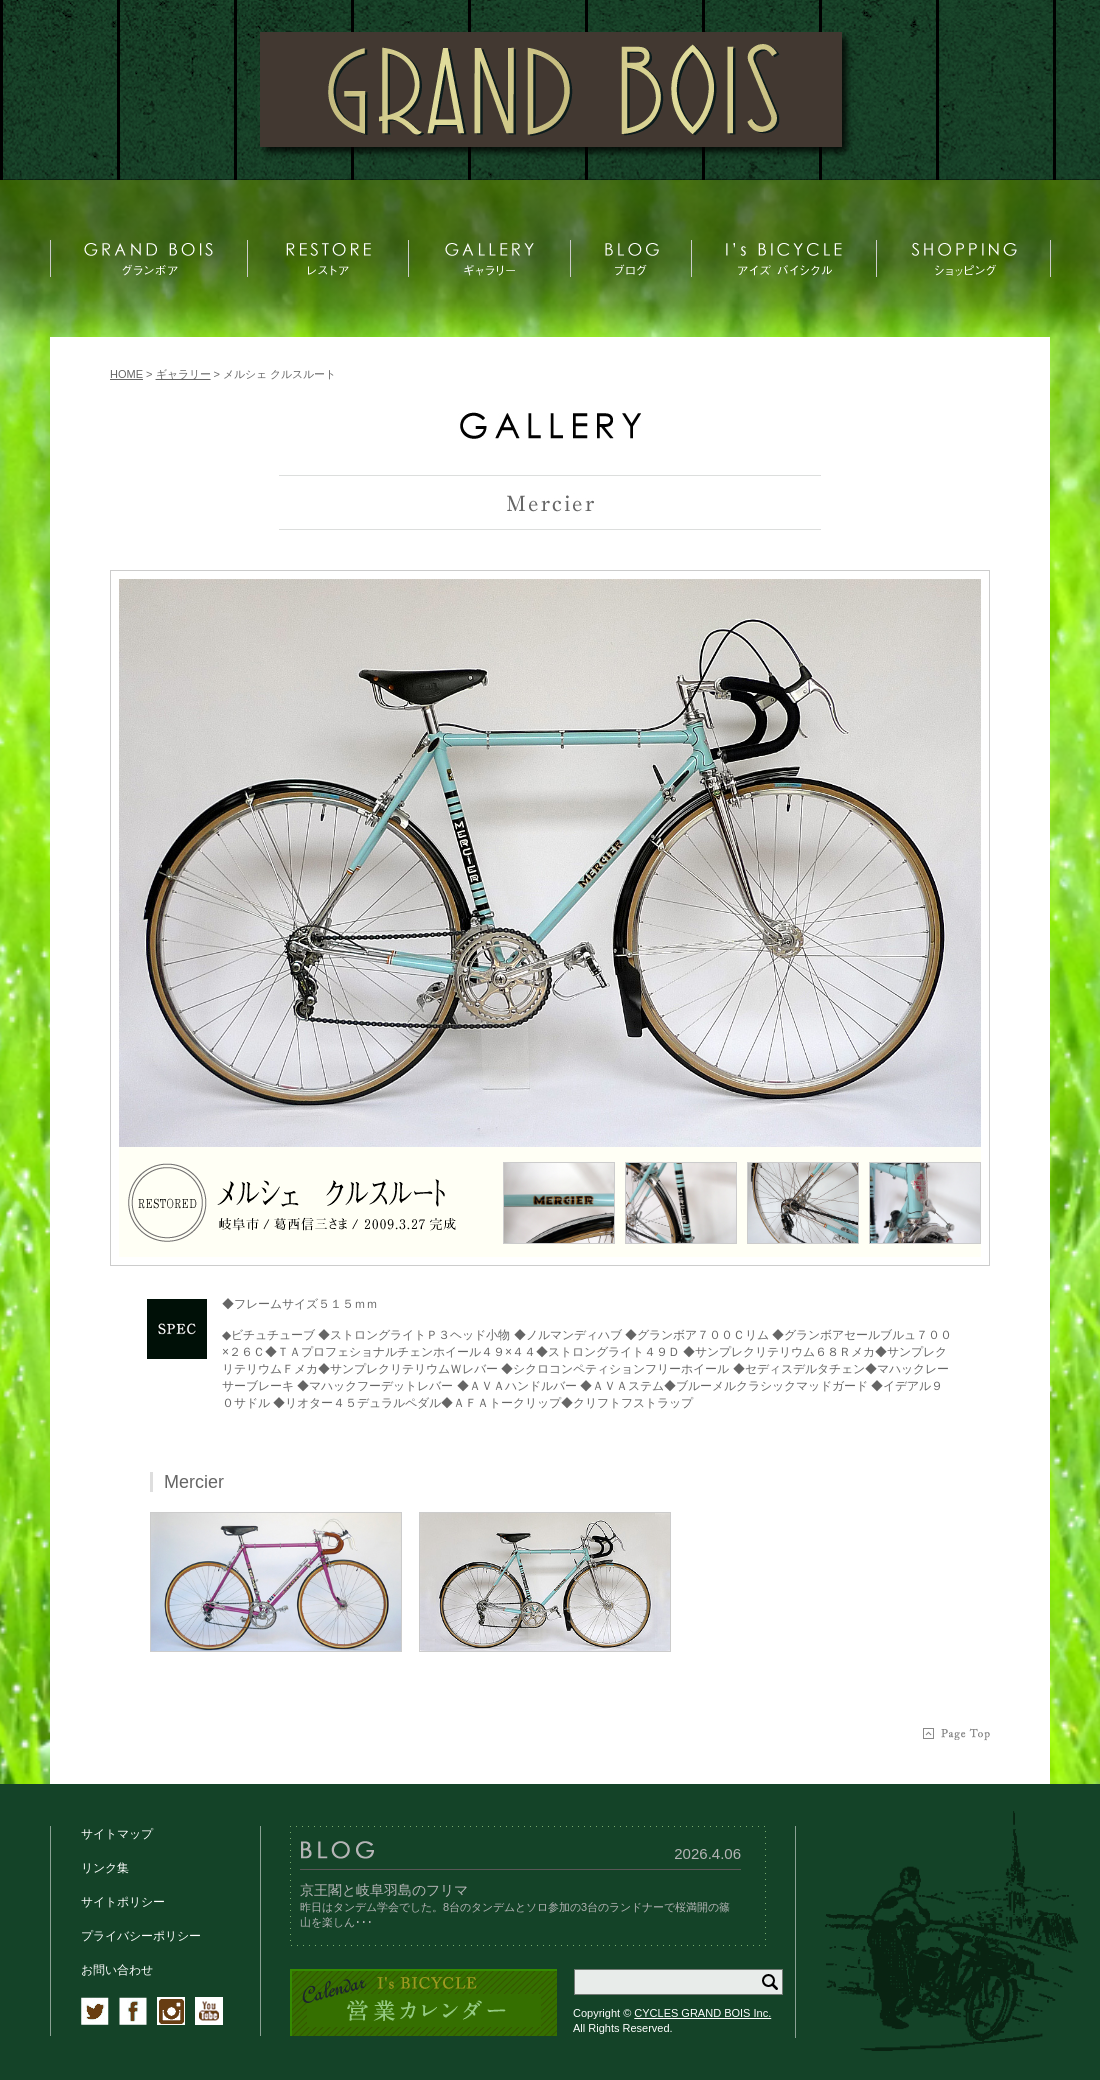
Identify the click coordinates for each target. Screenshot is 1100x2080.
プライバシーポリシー (141, 1936)
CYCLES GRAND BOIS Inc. (702, 2013)
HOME (126, 374)
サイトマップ (117, 1834)
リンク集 (105, 1868)
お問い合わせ (117, 1970)
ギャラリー (183, 374)
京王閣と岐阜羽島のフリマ (384, 1890)
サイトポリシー (123, 1902)
